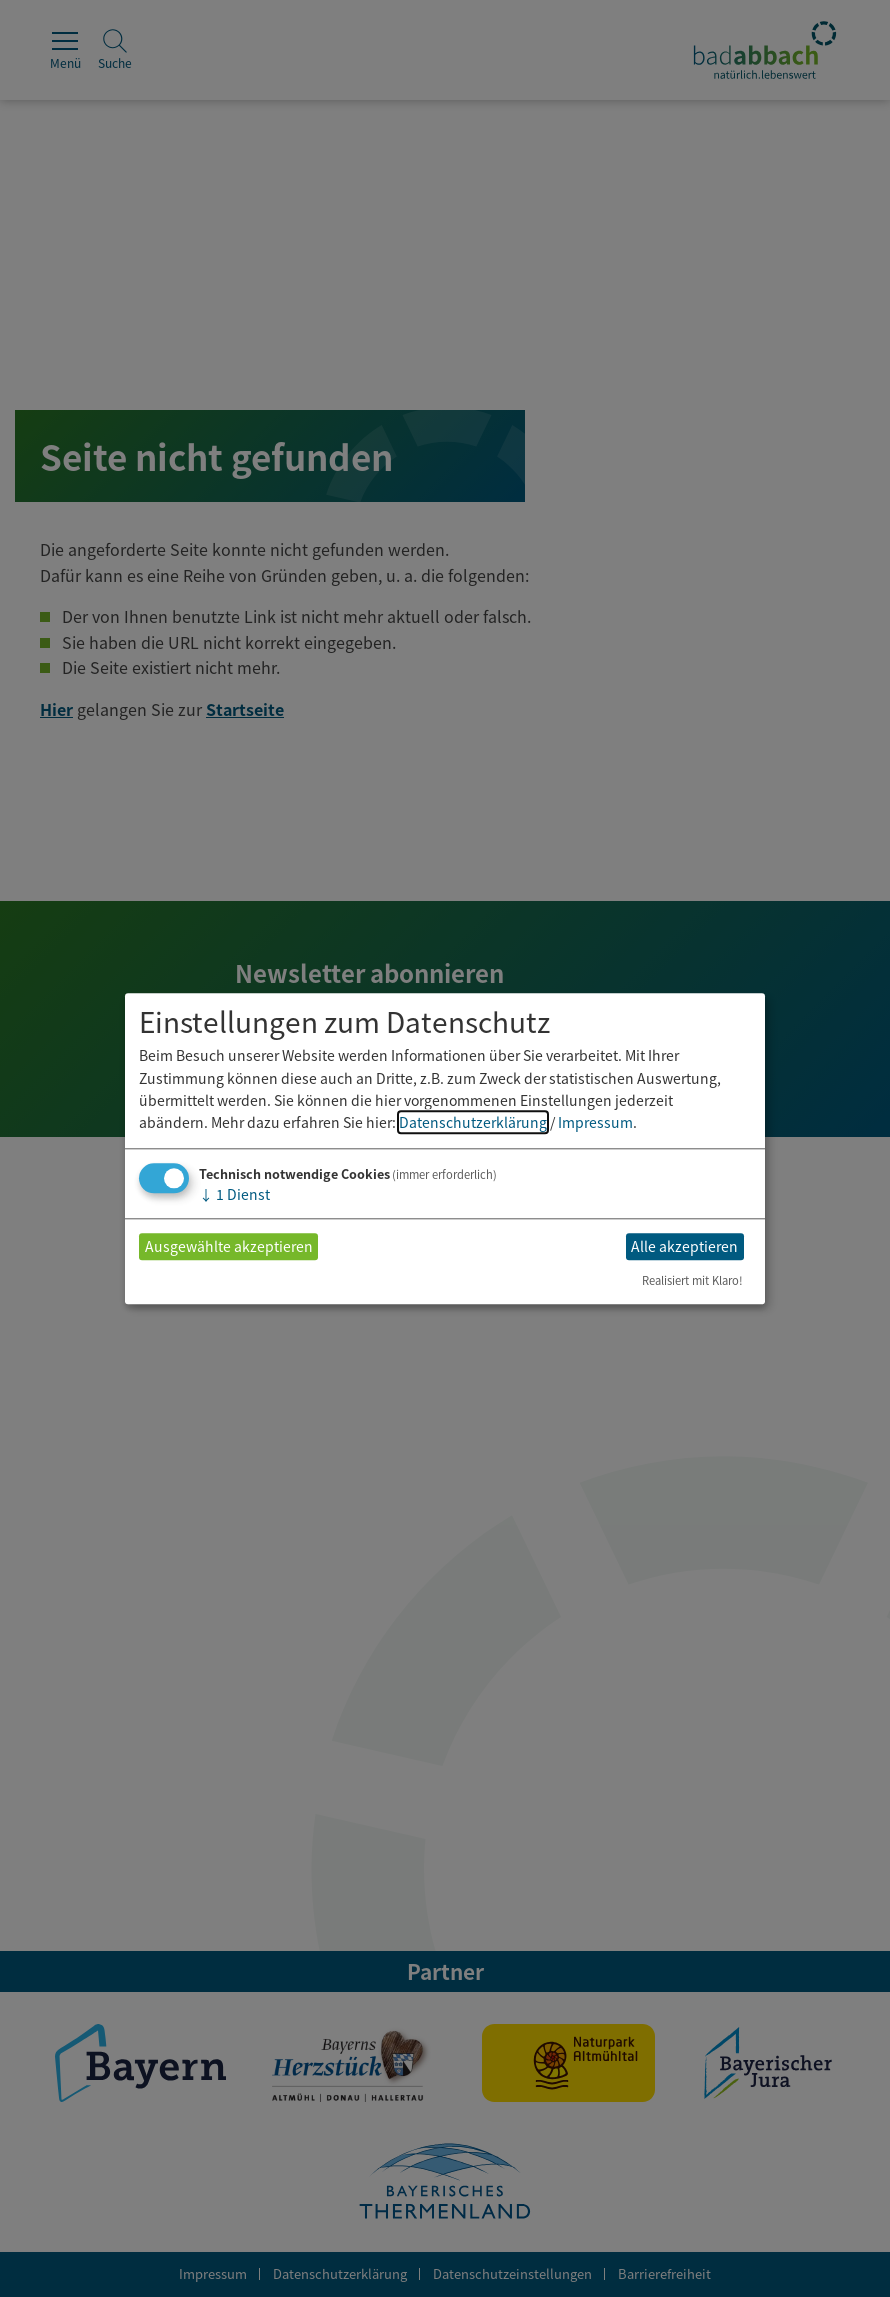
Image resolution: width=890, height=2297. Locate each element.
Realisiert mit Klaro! (692, 1280)
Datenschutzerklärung (473, 1123)
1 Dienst (234, 1194)
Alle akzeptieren (684, 1247)
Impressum (595, 1123)
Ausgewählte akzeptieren (229, 1247)
